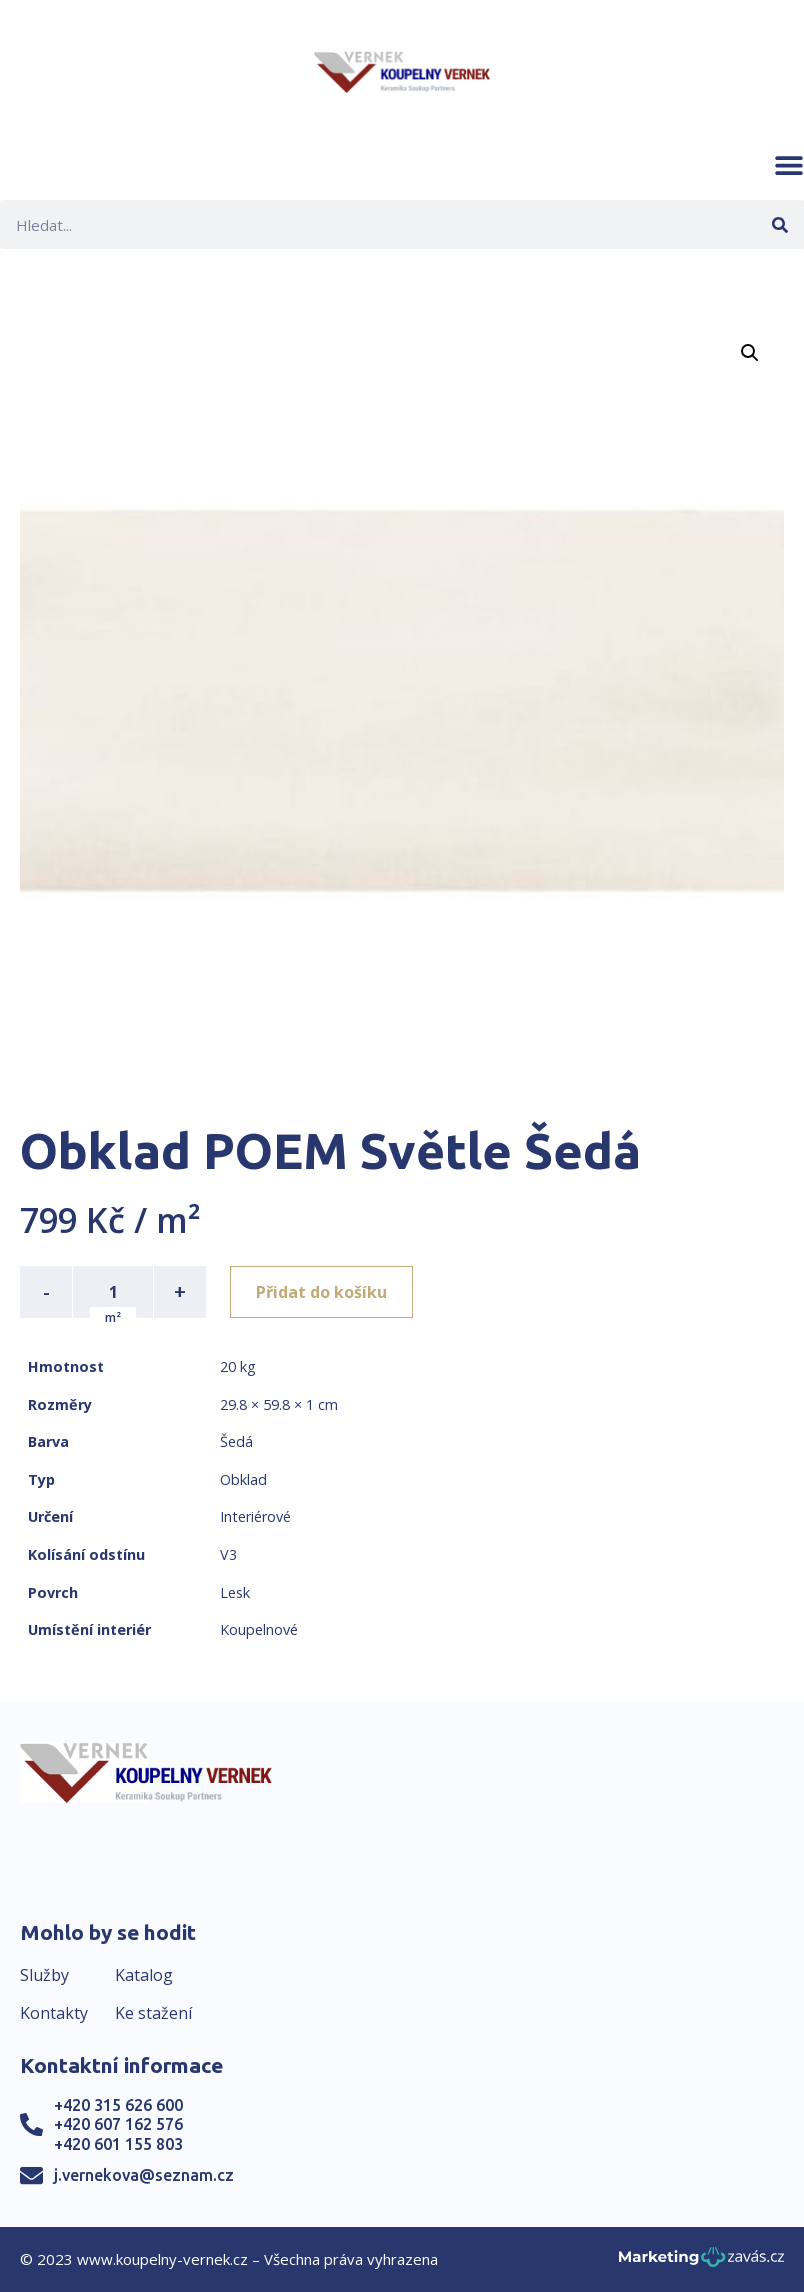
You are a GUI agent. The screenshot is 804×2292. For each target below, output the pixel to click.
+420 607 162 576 (118, 2124)
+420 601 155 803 (118, 2144)
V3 (228, 1554)
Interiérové (255, 1516)
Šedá (236, 1441)
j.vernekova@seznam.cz (144, 2175)
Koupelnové (259, 1629)
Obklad (243, 1479)
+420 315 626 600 (118, 2105)
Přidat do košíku (321, 1292)
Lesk (235, 1592)
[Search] (779, 224)
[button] (789, 165)
